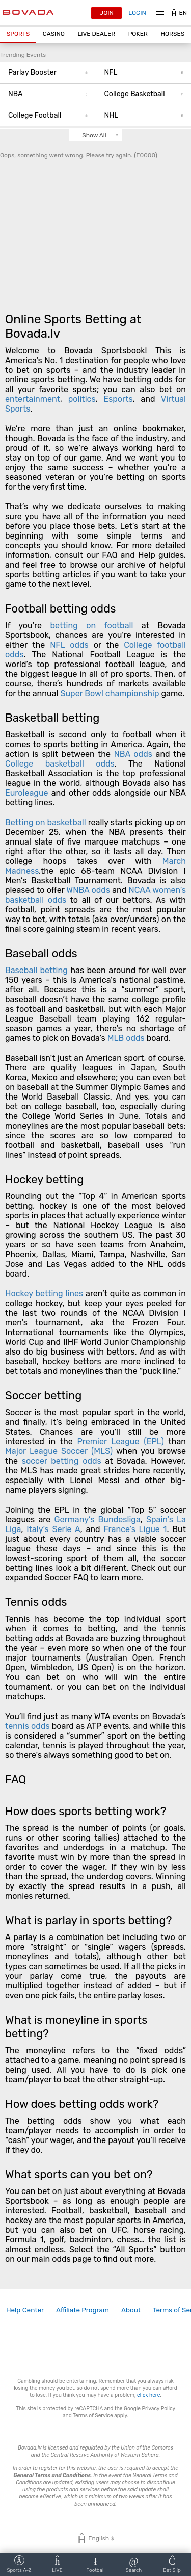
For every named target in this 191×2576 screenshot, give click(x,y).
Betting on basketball (45, 822)
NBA (48, 94)
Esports (117, 399)
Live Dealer (96, 33)
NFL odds (69, 645)
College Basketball (143, 94)
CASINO (54, 33)
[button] (18, 34)
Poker (138, 33)
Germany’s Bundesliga (97, 1519)
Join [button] (107, 12)
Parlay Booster (48, 72)
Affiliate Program (82, 2310)
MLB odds (126, 1038)
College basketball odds (60, 764)
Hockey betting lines (44, 1293)
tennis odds (27, 1726)
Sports (18, 33)
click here (148, 2395)
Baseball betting (36, 970)
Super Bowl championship (109, 693)
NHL (143, 115)
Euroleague (26, 793)
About (131, 2310)
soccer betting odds (61, 1461)
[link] (25, 2310)
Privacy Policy (158, 2408)
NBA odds (135, 754)
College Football (48, 115)
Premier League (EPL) (120, 1441)
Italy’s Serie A (53, 1529)
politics (82, 399)
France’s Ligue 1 (135, 1529)
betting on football (91, 625)
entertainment (32, 399)
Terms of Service (93, 2415)
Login (137, 12)
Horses (172, 33)
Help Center (25, 2310)
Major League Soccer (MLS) (59, 1451)
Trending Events (23, 54)
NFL (143, 72)
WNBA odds (88, 890)
